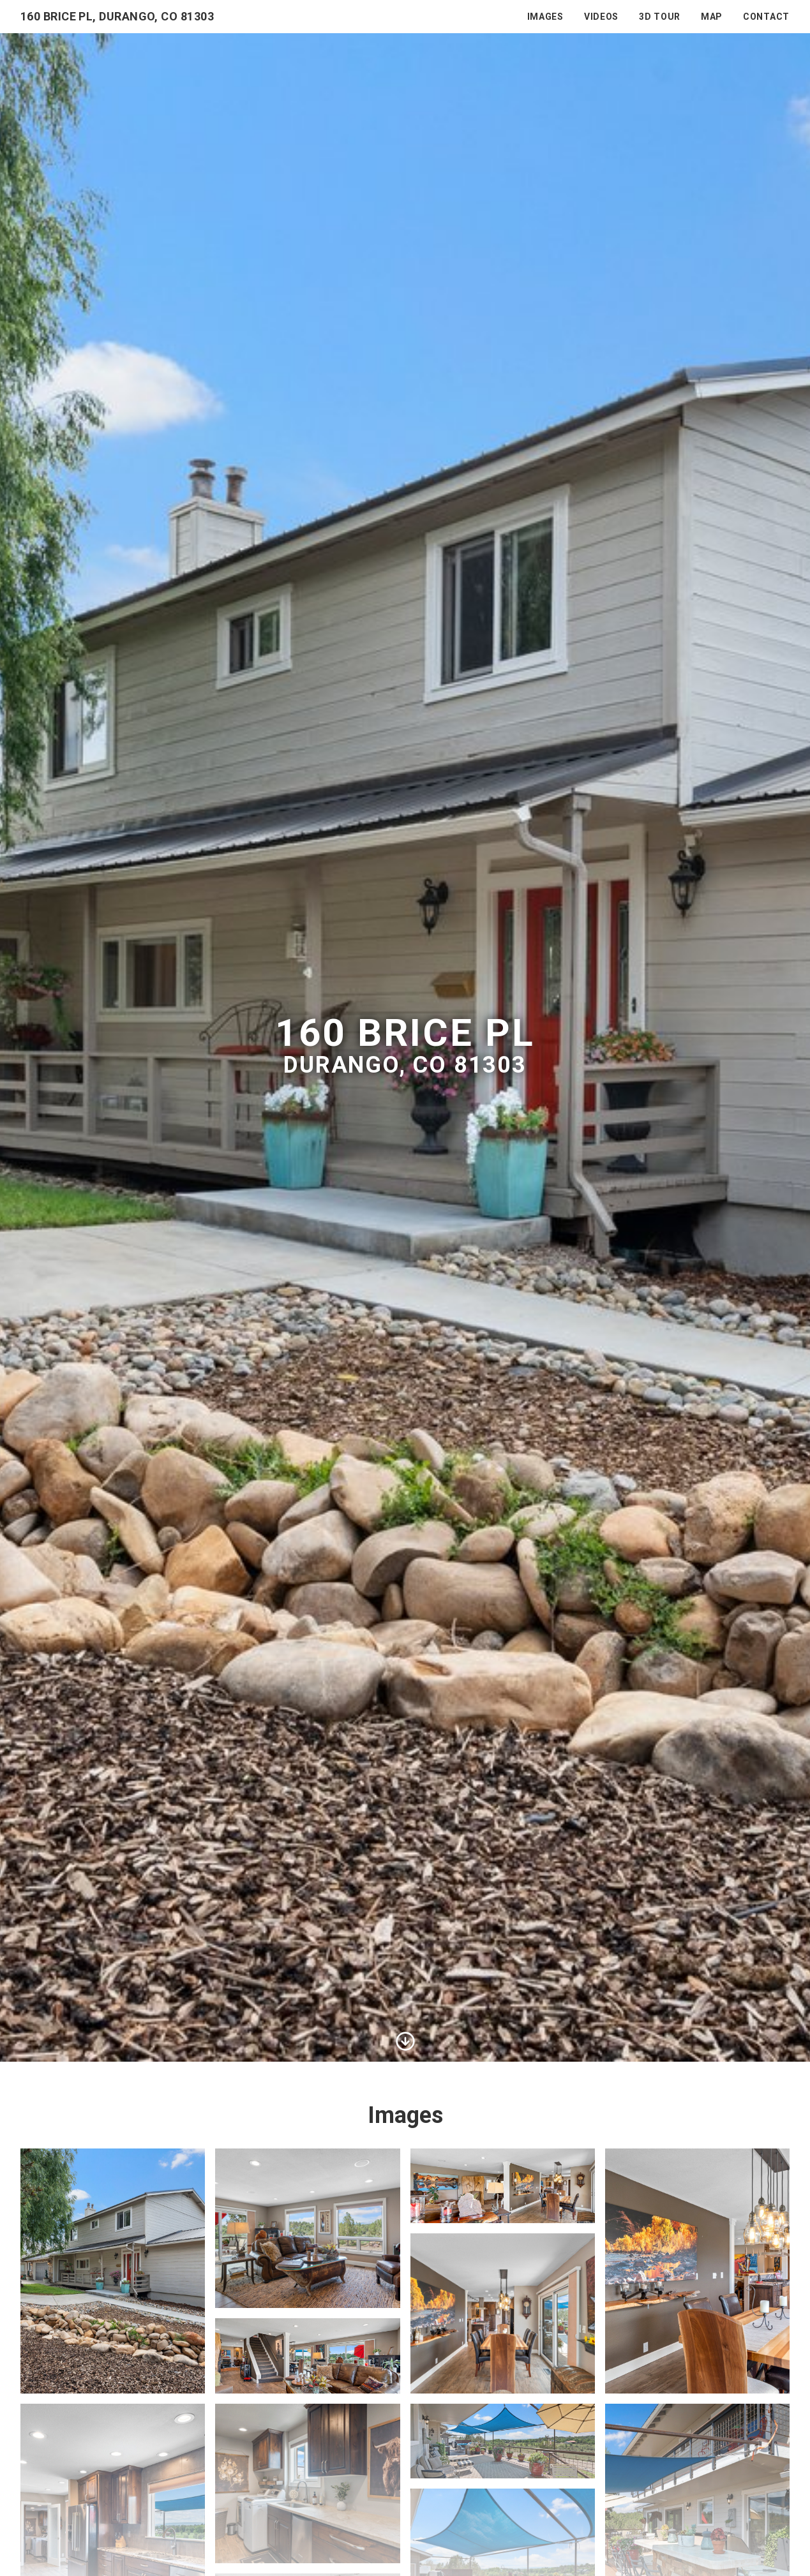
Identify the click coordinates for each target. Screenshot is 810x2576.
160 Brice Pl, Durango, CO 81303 (117, 16)
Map (712, 16)
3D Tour (659, 16)
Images (545, 16)
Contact (766, 16)
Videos (601, 16)
